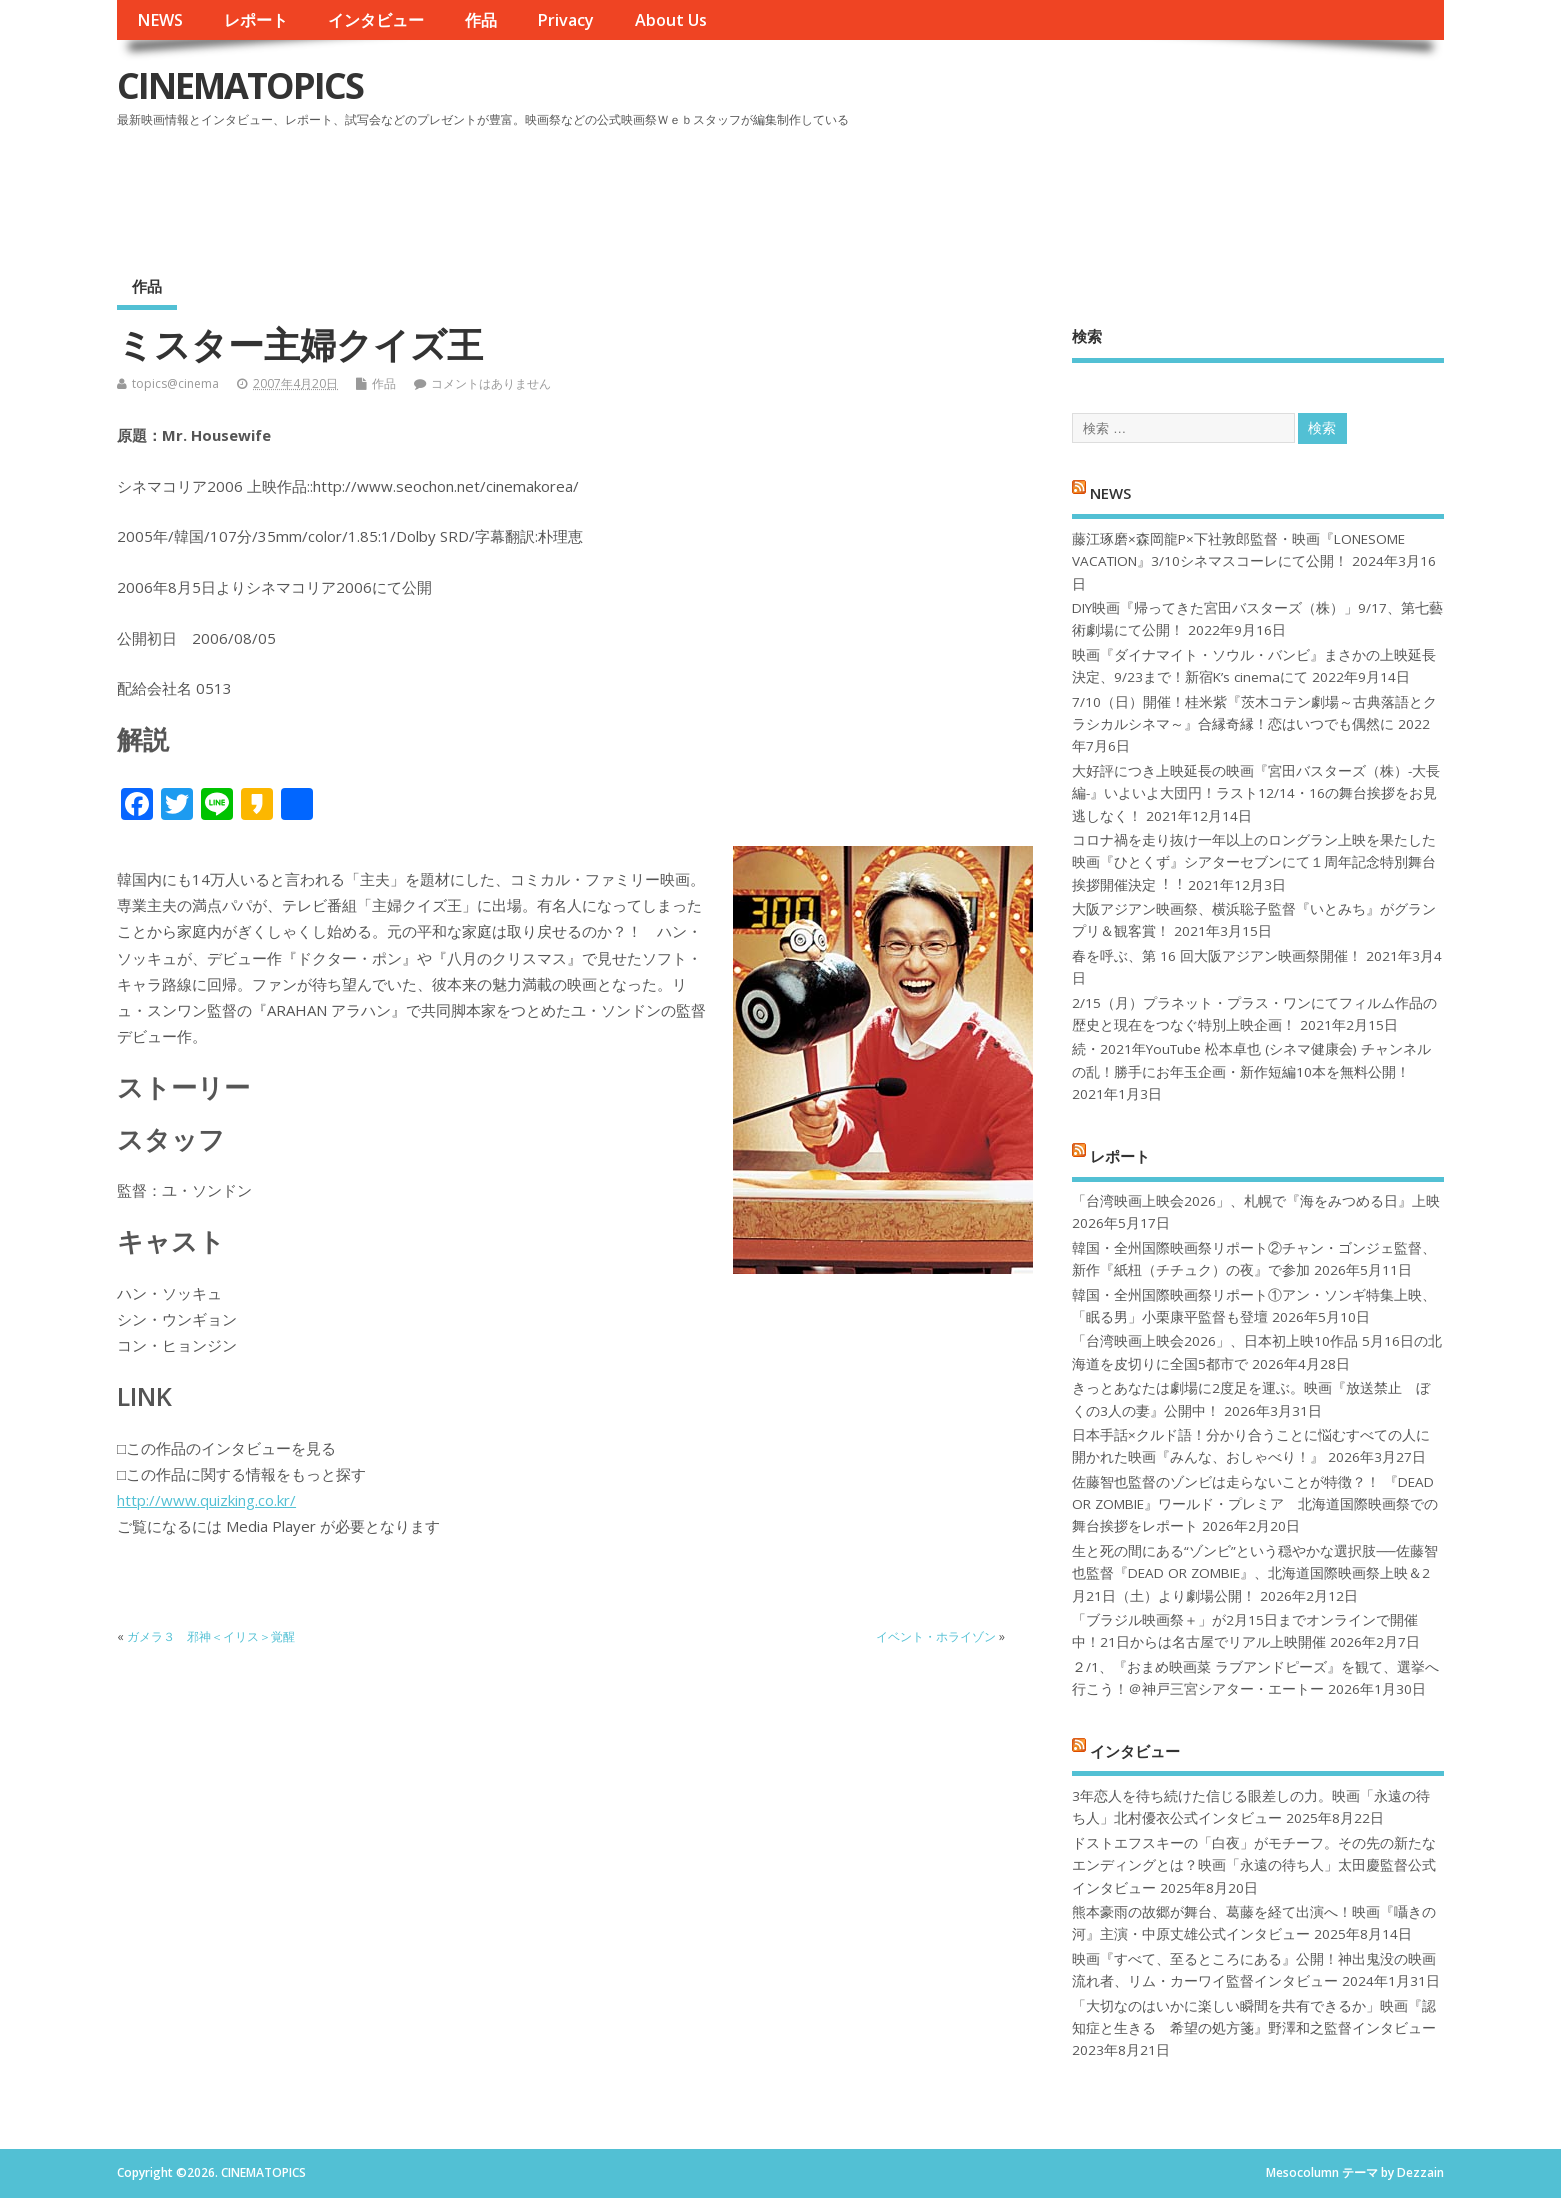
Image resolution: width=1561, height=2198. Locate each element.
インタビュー (376, 20)
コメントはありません (491, 383)
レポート (256, 20)
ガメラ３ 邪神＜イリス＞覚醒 (211, 1636)
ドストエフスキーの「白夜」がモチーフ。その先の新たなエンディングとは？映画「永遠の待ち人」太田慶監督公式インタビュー (1254, 1865)
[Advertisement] (1063, 189)
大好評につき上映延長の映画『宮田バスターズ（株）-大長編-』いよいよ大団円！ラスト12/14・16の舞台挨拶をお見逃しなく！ (1256, 793)
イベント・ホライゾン (936, 1636)
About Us (671, 20)
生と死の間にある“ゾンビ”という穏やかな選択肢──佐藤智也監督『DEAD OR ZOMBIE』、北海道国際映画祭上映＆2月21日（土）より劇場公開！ (1254, 1573)
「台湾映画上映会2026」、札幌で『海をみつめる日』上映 (1256, 1201)
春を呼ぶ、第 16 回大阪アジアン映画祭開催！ (1217, 956)
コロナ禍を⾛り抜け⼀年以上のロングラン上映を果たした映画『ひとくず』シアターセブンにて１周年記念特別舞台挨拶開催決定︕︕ (1254, 862)
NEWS (160, 20)
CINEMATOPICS (240, 85)
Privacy (565, 20)
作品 (481, 20)
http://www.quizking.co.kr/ (206, 1500)
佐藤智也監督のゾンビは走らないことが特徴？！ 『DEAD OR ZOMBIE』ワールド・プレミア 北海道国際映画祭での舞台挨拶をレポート (1255, 1504)
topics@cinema (175, 383)
